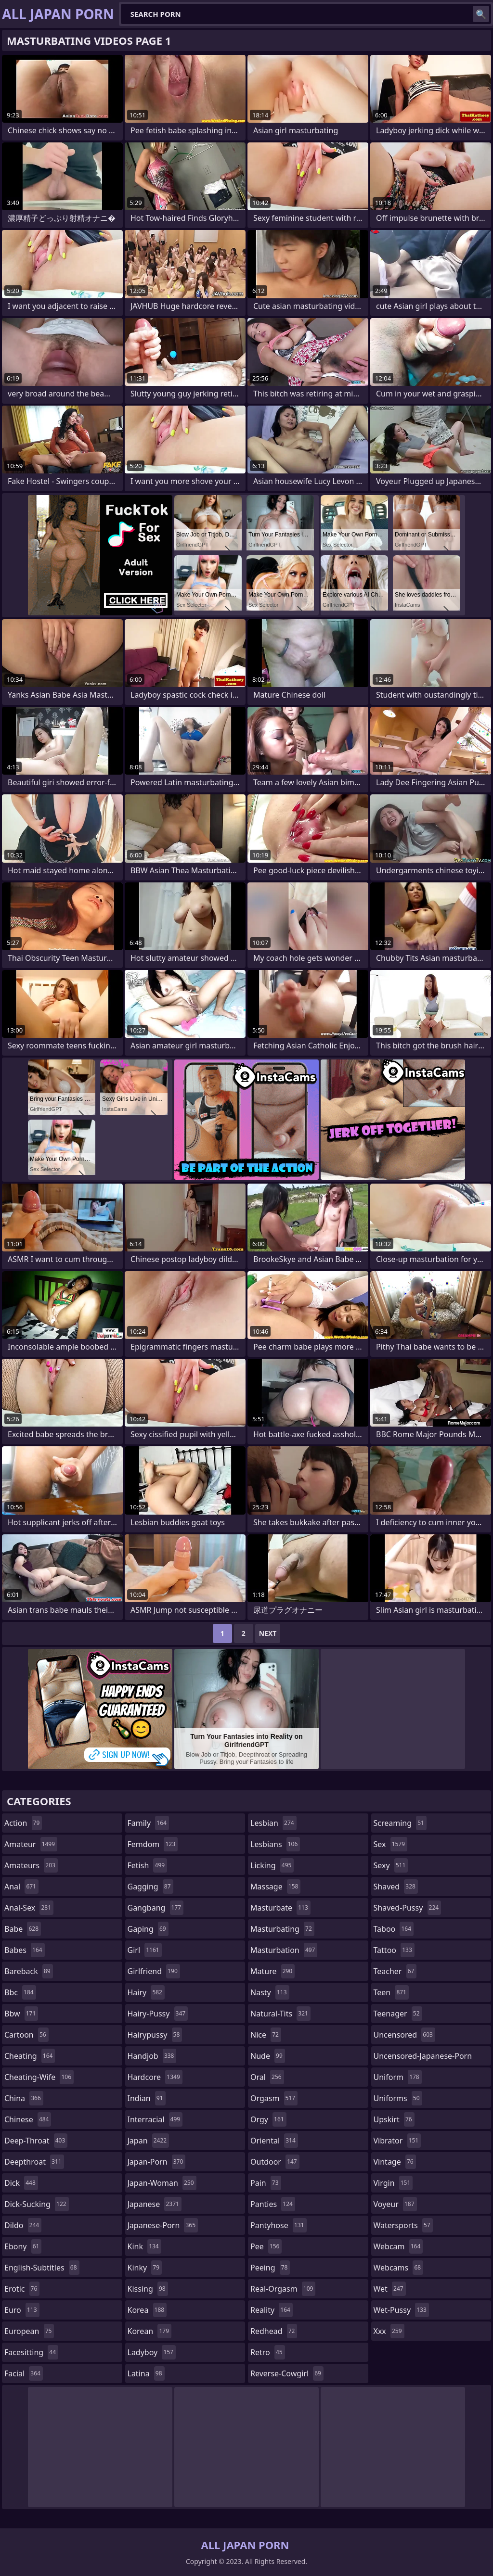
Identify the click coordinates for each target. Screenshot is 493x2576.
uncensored (404, 2035)
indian (147, 2098)
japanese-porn (163, 2225)
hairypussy (155, 2035)
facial (23, 2373)
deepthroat (34, 2162)
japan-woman (162, 2183)
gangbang (156, 1907)
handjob (152, 2056)
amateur (30, 1844)
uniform (398, 2077)
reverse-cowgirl (287, 2373)
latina (146, 2373)
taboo (394, 1929)
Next (268, 1633)
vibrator (397, 2140)
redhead (273, 2331)
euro (21, 2310)
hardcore (155, 2077)
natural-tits (280, 2013)
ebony (22, 2246)
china (23, 2098)
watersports (403, 2225)
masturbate (280, 1907)
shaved (396, 1886)
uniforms (398, 2098)
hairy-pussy (158, 2013)
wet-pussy (401, 2310)
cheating (29, 2056)
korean (150, 2331)
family (148, 1823)
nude (267, 2056)
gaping (148, 1929)
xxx (389, 2331)
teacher (395, 1971)
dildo (22, 2225)
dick (21, 2183)
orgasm (274, 2098)
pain (265, 2183)
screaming (400, 1823)
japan (148, 2140)
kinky (145, 2267)
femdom (153, 1844)
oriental (274, 2140)
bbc (20, 1992)
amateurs (31, 1865)
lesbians (275, 1844)
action (23, 1823)
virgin (393, 2183)
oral (267, 2077)
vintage (395, 2162)
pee (266, 2246)
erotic (21, 2289)
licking (272, 1865)
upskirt (394, 2119)
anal (21, 1886)
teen (391, 1992)
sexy (391, 1865)
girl (145, 1950)
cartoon (26, 2035)
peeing (270, 2267)
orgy (268, 2119)
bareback (28, 1971)
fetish (148, 1865)
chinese (27, 2119)
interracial (155, 2119)
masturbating (282, 1929)
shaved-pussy (407, 1907)
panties (272, 2204)
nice (265, 2035)
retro (267, 2352)
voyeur (395, 2204)
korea (147, 2310)
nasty (269, 1992)
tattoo (394, 1950)
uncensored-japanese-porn (423, 2058)
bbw (21, 2013)
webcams (399, 2267)
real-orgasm (282, 2289)
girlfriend (154, 1971)
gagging (150, 1886)
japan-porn (157, 2162)
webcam (398, 2246)
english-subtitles (41, 2267)
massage (275, 1886)
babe (22, 1929)
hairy (146, 1992)
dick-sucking (36, 2204)
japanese (155, 2204)
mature (272, 1971)
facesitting (31, 2352)
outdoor (274, 2162)
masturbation (283, 1950)
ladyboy (152, 2352)
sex (391, 1844)
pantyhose (278, 2225)
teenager (398, 2013)
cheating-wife (39, 2077)
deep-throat (35, 2140)
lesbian (273, 1823)
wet (390, 2289)
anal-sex (28, 1907)
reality (271, 2310)
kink (144, 2246)
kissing (148, 2289)
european (29, 2331)
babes (24, 1950)
